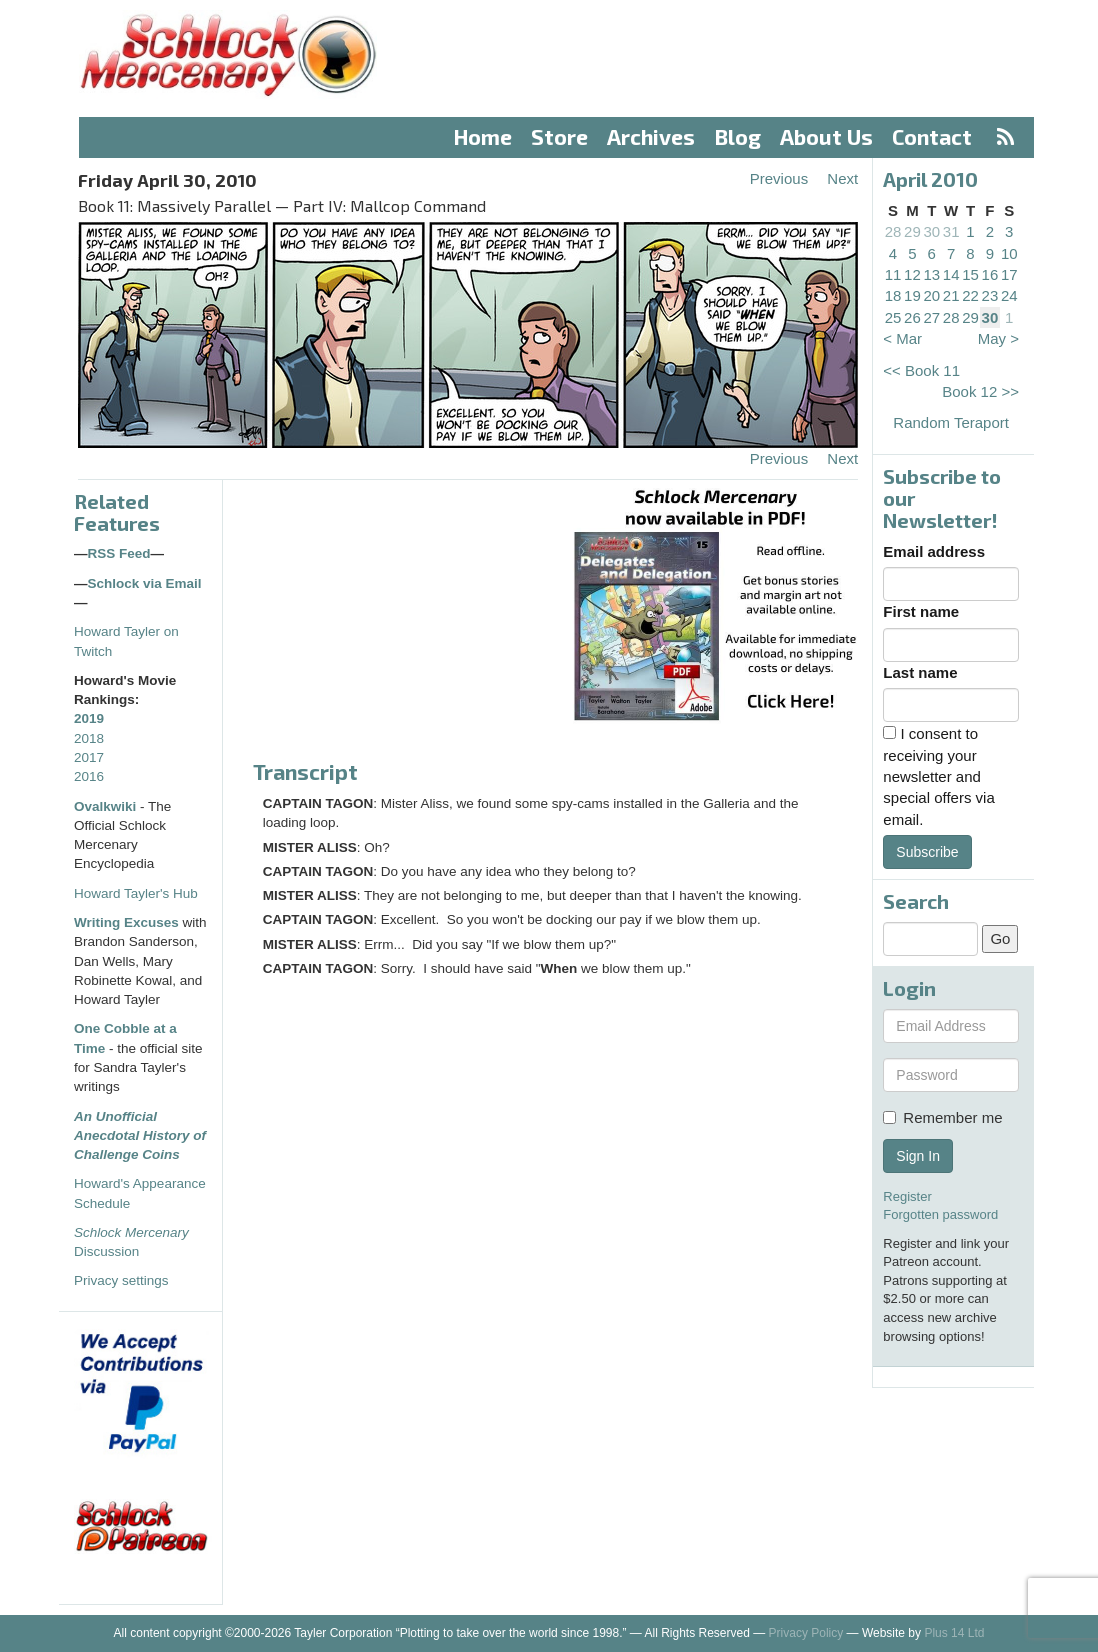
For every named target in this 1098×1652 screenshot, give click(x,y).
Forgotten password (940, 1214)
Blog (738, 136)
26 (912, 317)
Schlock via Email (145, 583)
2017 (89, 757)
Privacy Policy (806, 1633)
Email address (934, 551)
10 (1009, 253)
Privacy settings (121, 1280)
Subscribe (927, 852)
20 (931, 295)
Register (907, 1196)
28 (893, 231)
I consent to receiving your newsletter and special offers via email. (938, 776)
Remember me (942, 1117)
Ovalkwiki (107, 806)
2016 (89, 776)
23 (990, 295)
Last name (920, 672)
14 (951, 274)
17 (1009, 274)
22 (970, 295)
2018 (89, 738)
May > (998, 338)
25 (893, 317)
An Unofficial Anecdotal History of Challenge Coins (140, 1136)
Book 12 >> (980, 391)
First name (921, 611)
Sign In (918, 1156)
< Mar (902, 338)
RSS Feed (119, 553)
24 (1009, 295)
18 (893, 295)
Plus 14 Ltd (954, 1633)
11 (893, 274)
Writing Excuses (126, 922)
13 (931, 274)
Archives (651, 136)
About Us (826, 136)
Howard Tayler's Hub (136, 893)
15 (970, 274)
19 (912, 295)
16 (990, 274)
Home (483, 136)
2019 (89, 718)
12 (912, 274)
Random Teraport (951, 422)
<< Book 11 (921, 370)
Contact (932, 136)
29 (912, 231)
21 (951, 295)
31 (951, 231)
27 (931, 317)
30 (931, 231)
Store (559, 136)
